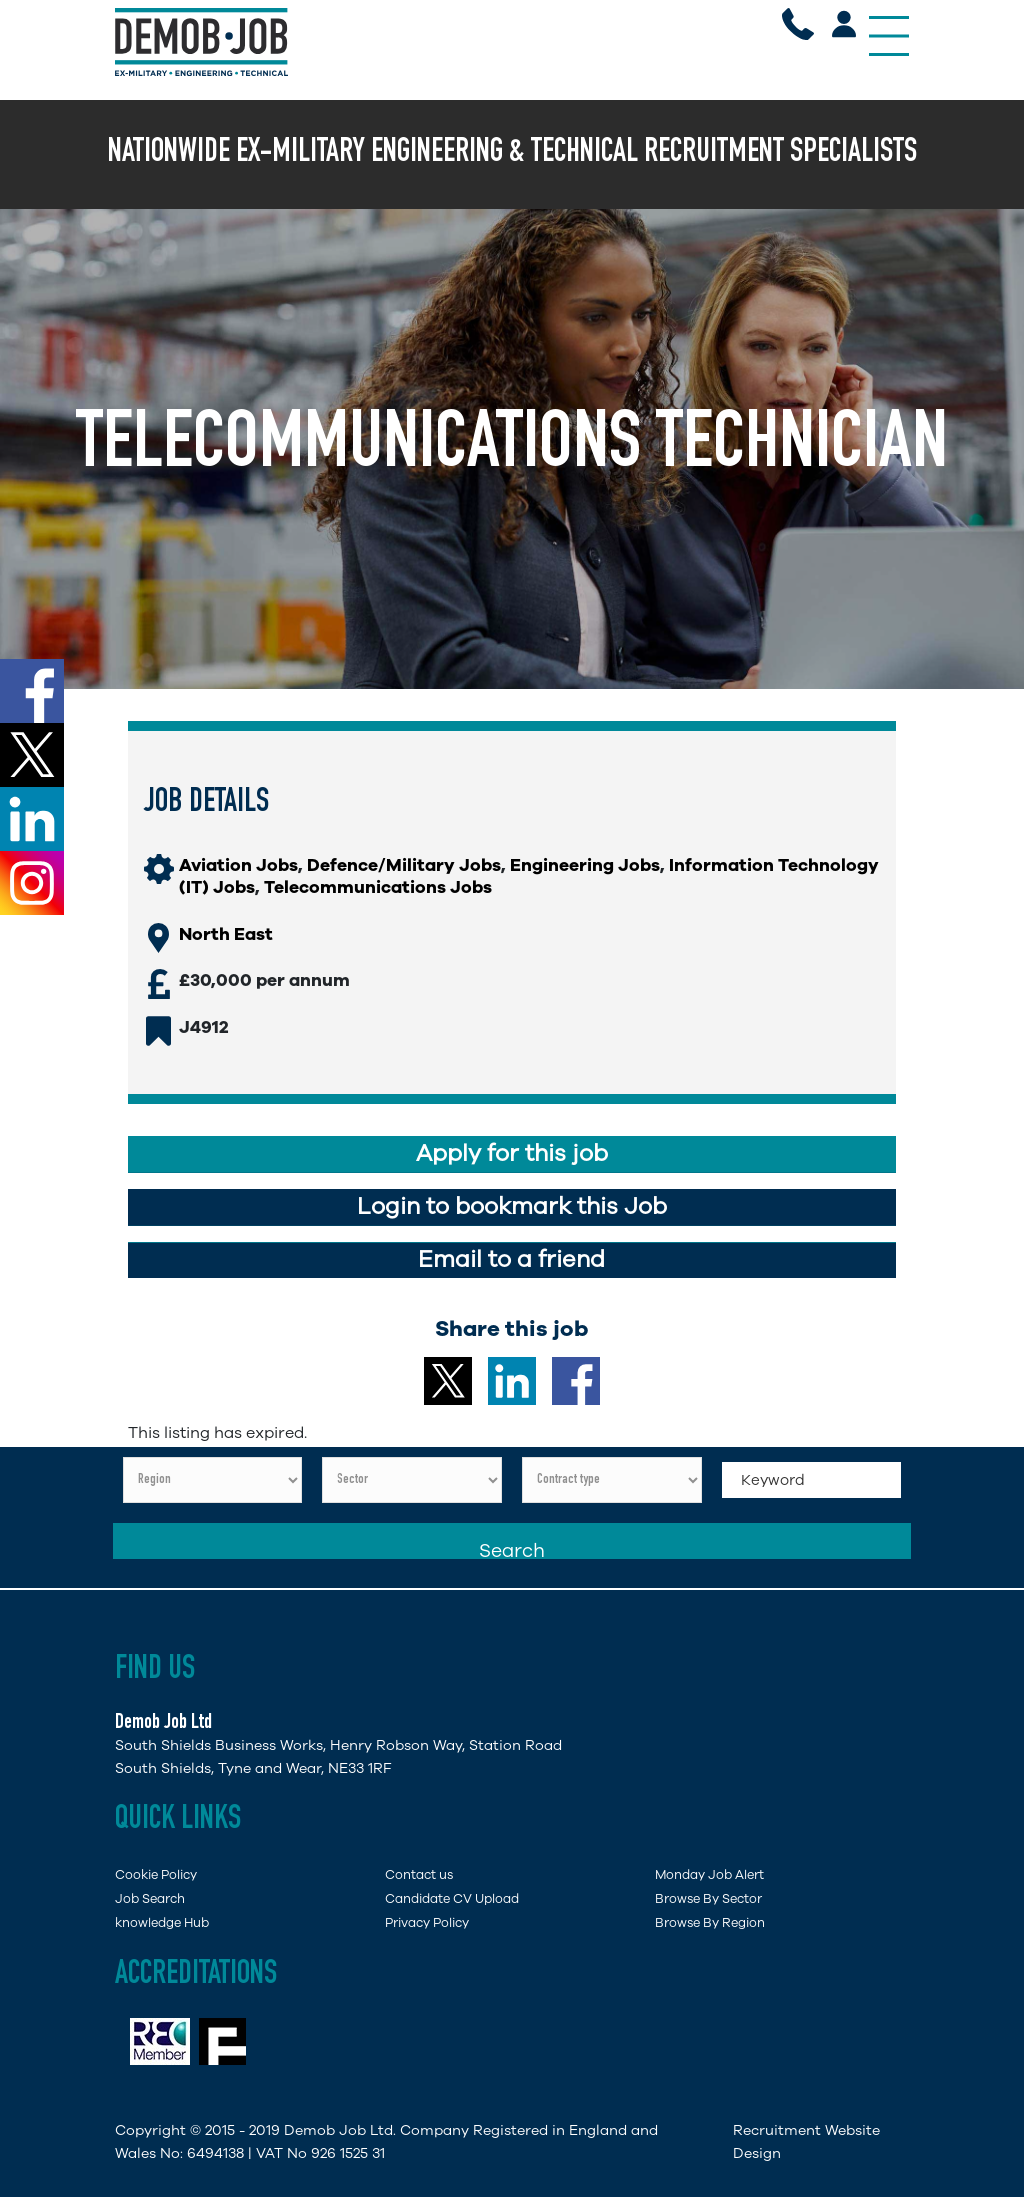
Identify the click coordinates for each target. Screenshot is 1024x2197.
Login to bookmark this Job (512, 1206)
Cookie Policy (156, 1874)
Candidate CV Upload (452, 1898)
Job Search (150, 1898)
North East (226, 934)
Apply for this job (512, 1153)
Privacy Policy (427, 1922)
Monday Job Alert (709, 1874)
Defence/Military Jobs (404, 865)
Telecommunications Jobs (378, 887)
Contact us (419, 1874)
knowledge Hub (162, 1922)
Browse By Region (710, 1922)
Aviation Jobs (238, 865)
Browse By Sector (708, 1898)
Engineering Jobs (585, 865)
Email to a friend (511, 1259)
